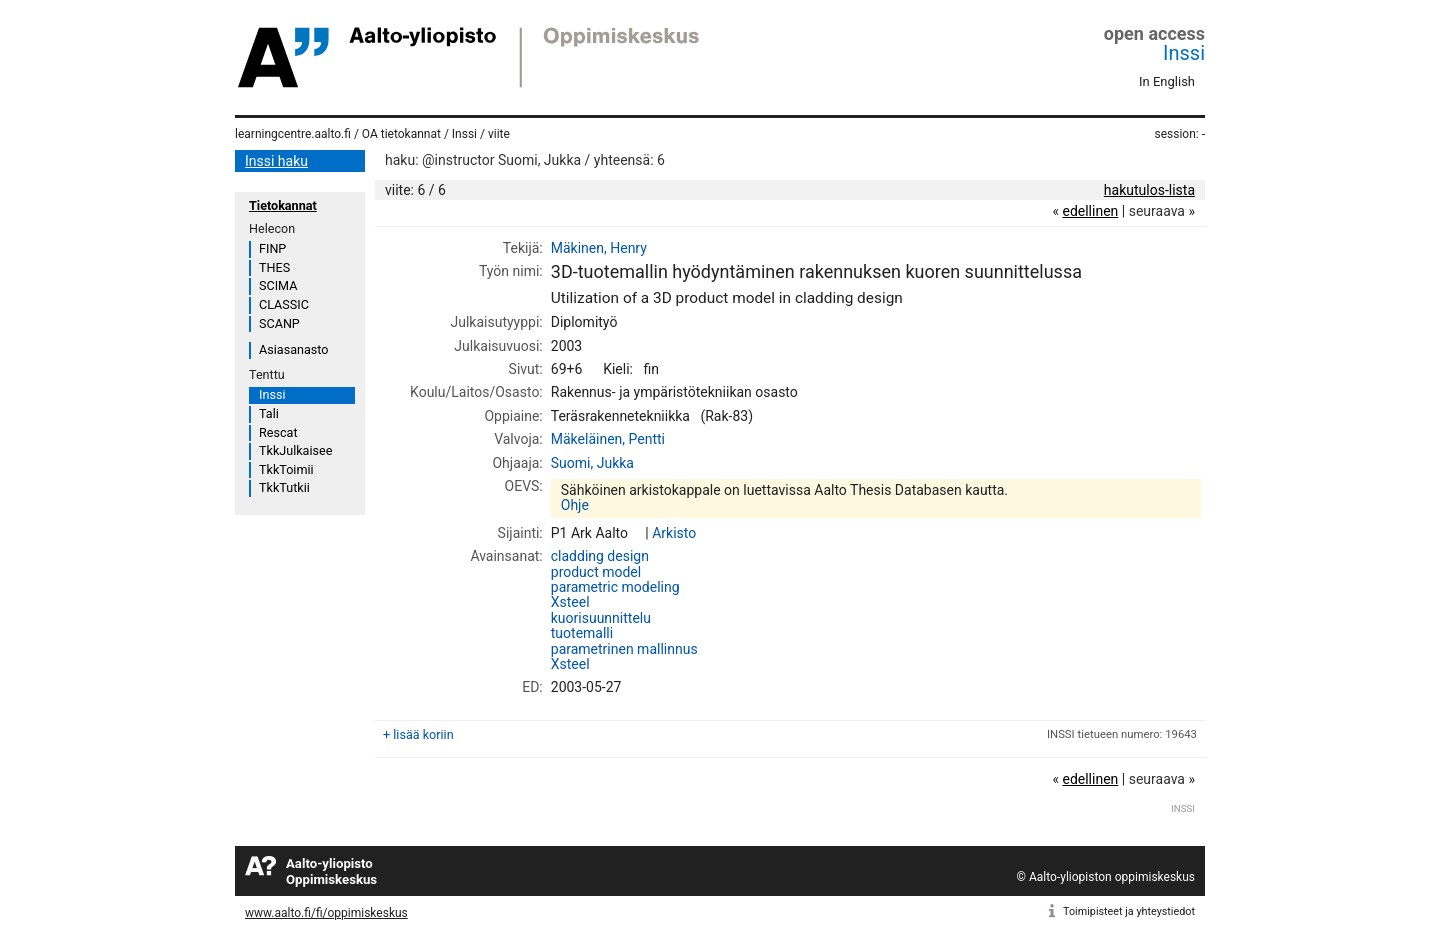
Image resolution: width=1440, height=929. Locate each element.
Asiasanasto (293, 349)
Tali (269, 413)
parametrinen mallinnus (624, 649)
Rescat (278, 432)
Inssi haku (276, 161)
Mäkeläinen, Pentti (608, 439)
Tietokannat (283, 205)
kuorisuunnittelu (601, 618)
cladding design (600, 556)
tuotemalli (582, 633)
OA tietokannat (401, 134)
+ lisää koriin (418, 734)
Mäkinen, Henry (599, 248)
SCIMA (278, 285)
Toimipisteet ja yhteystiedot (1129, 911)
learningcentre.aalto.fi (293, 134)
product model (596, 572)
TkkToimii (286, 469)
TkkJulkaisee (295, 450)
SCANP (279, 323)
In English (1167, 81)
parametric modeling (615, 587)
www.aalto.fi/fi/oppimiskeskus (326, 913)
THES (274, 267)
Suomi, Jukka (592, 463)
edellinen (1090, 211)
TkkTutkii (284, 487)
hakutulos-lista (1149, 190)
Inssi (1184, 53)
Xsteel (570, 602)
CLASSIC (284, 304)
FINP (272, 248)
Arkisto (674, 533)
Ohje (575, 505)
